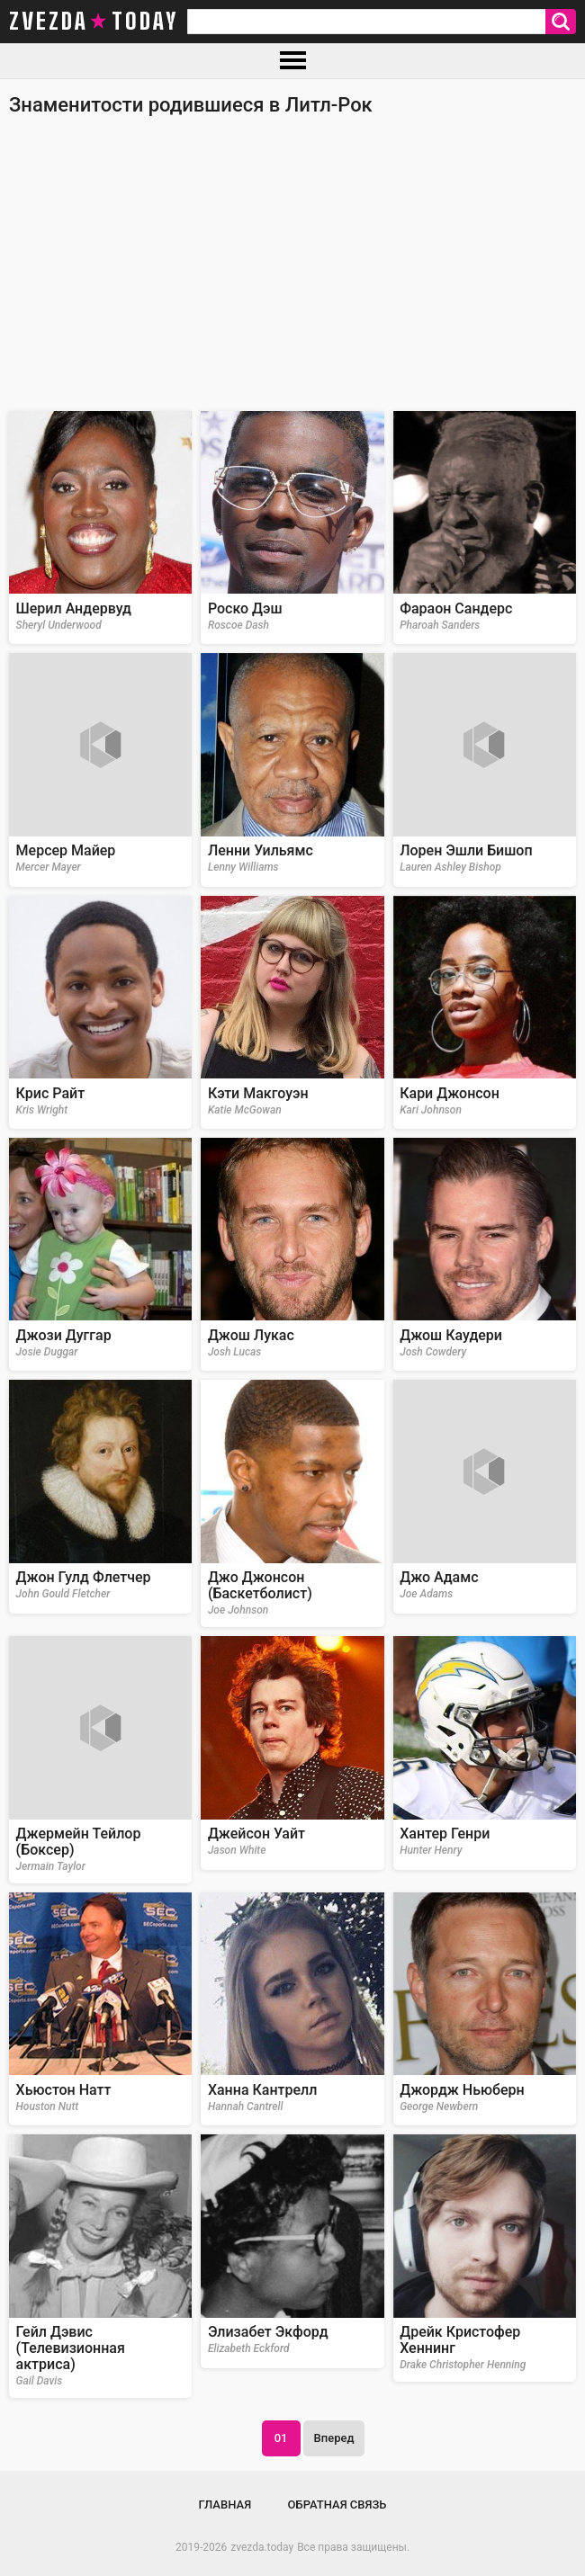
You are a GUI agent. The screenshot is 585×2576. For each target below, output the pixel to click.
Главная (225, 2504)
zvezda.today (261, 2547)
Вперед (334, 2438)
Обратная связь (337, 2504)
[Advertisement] (292, 272)
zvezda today (93, 21)
